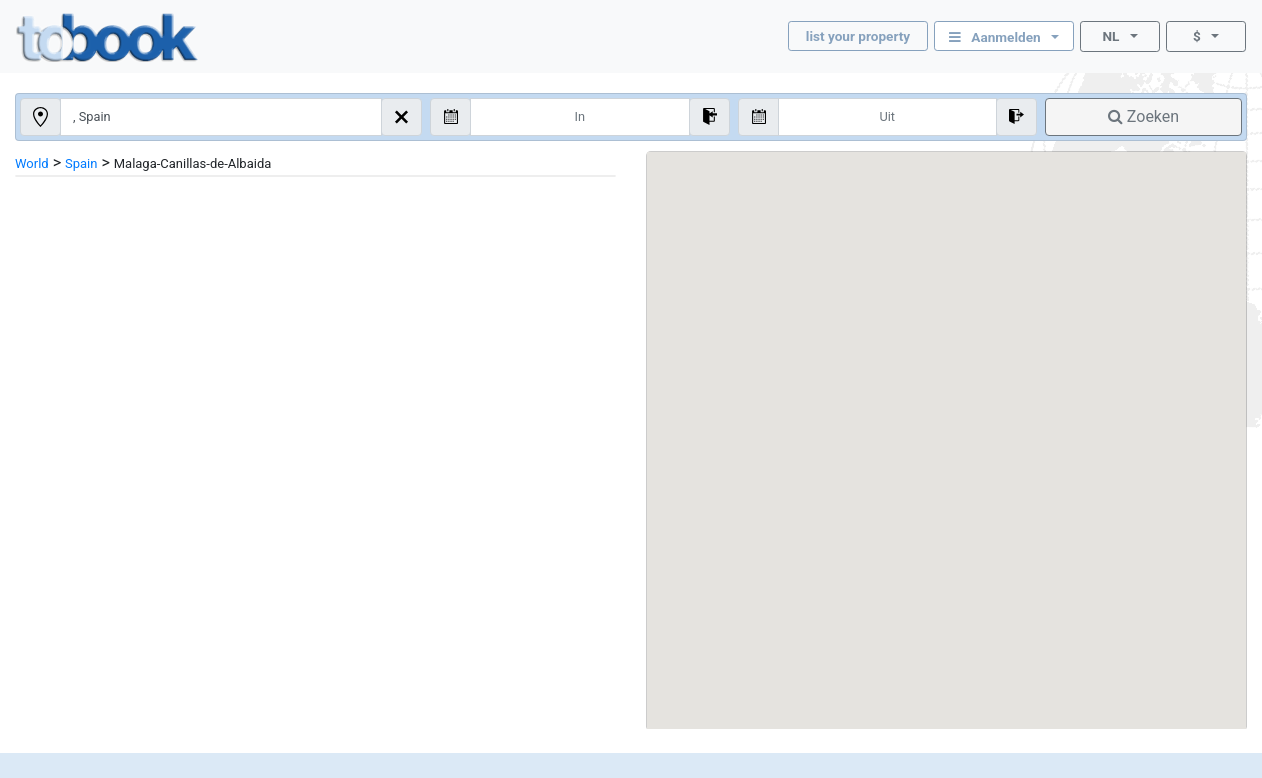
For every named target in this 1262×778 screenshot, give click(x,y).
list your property (858, 36)
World (32, 163)
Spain (81, 163)
